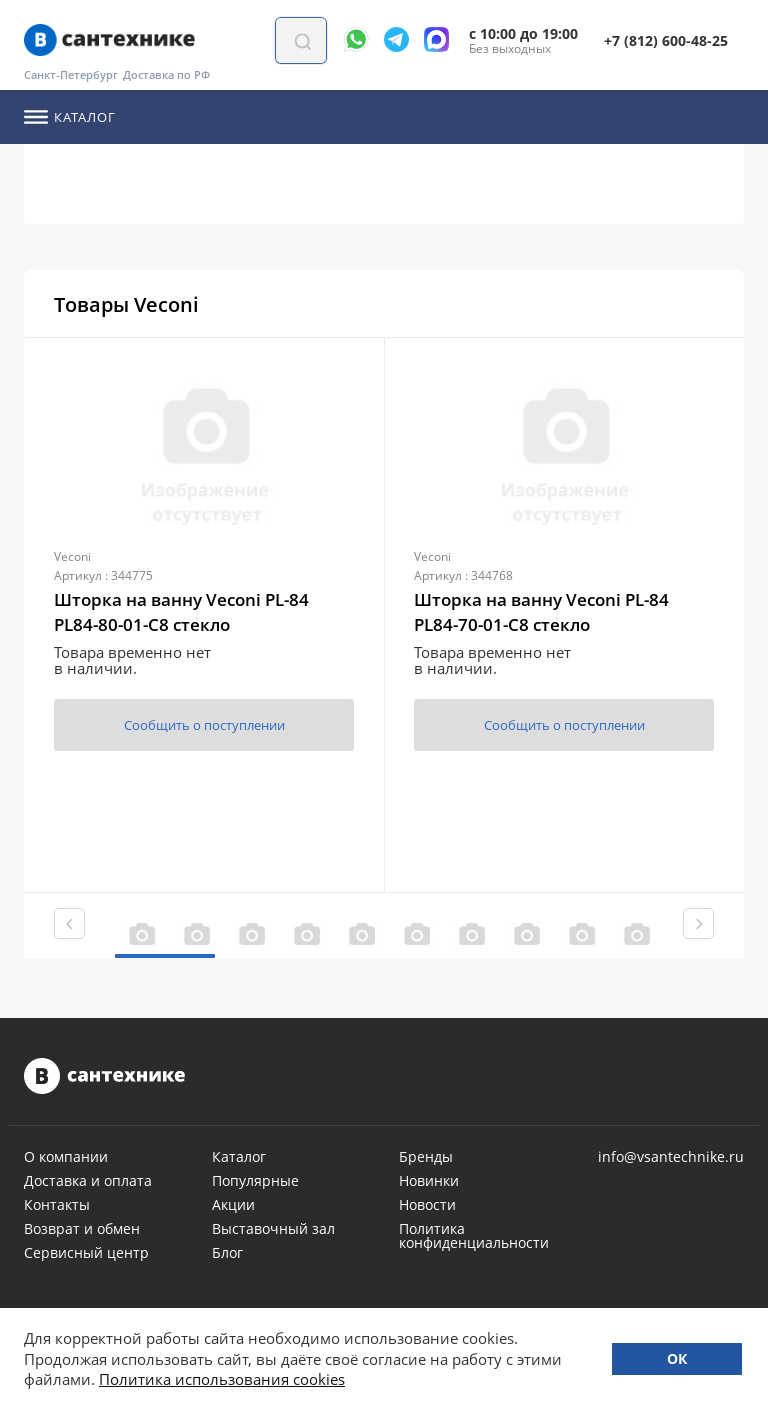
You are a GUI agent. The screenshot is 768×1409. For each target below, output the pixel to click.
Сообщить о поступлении (204, 725)
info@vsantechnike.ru (671, 1157)
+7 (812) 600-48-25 (666, 40)
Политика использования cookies (222, 1379)
